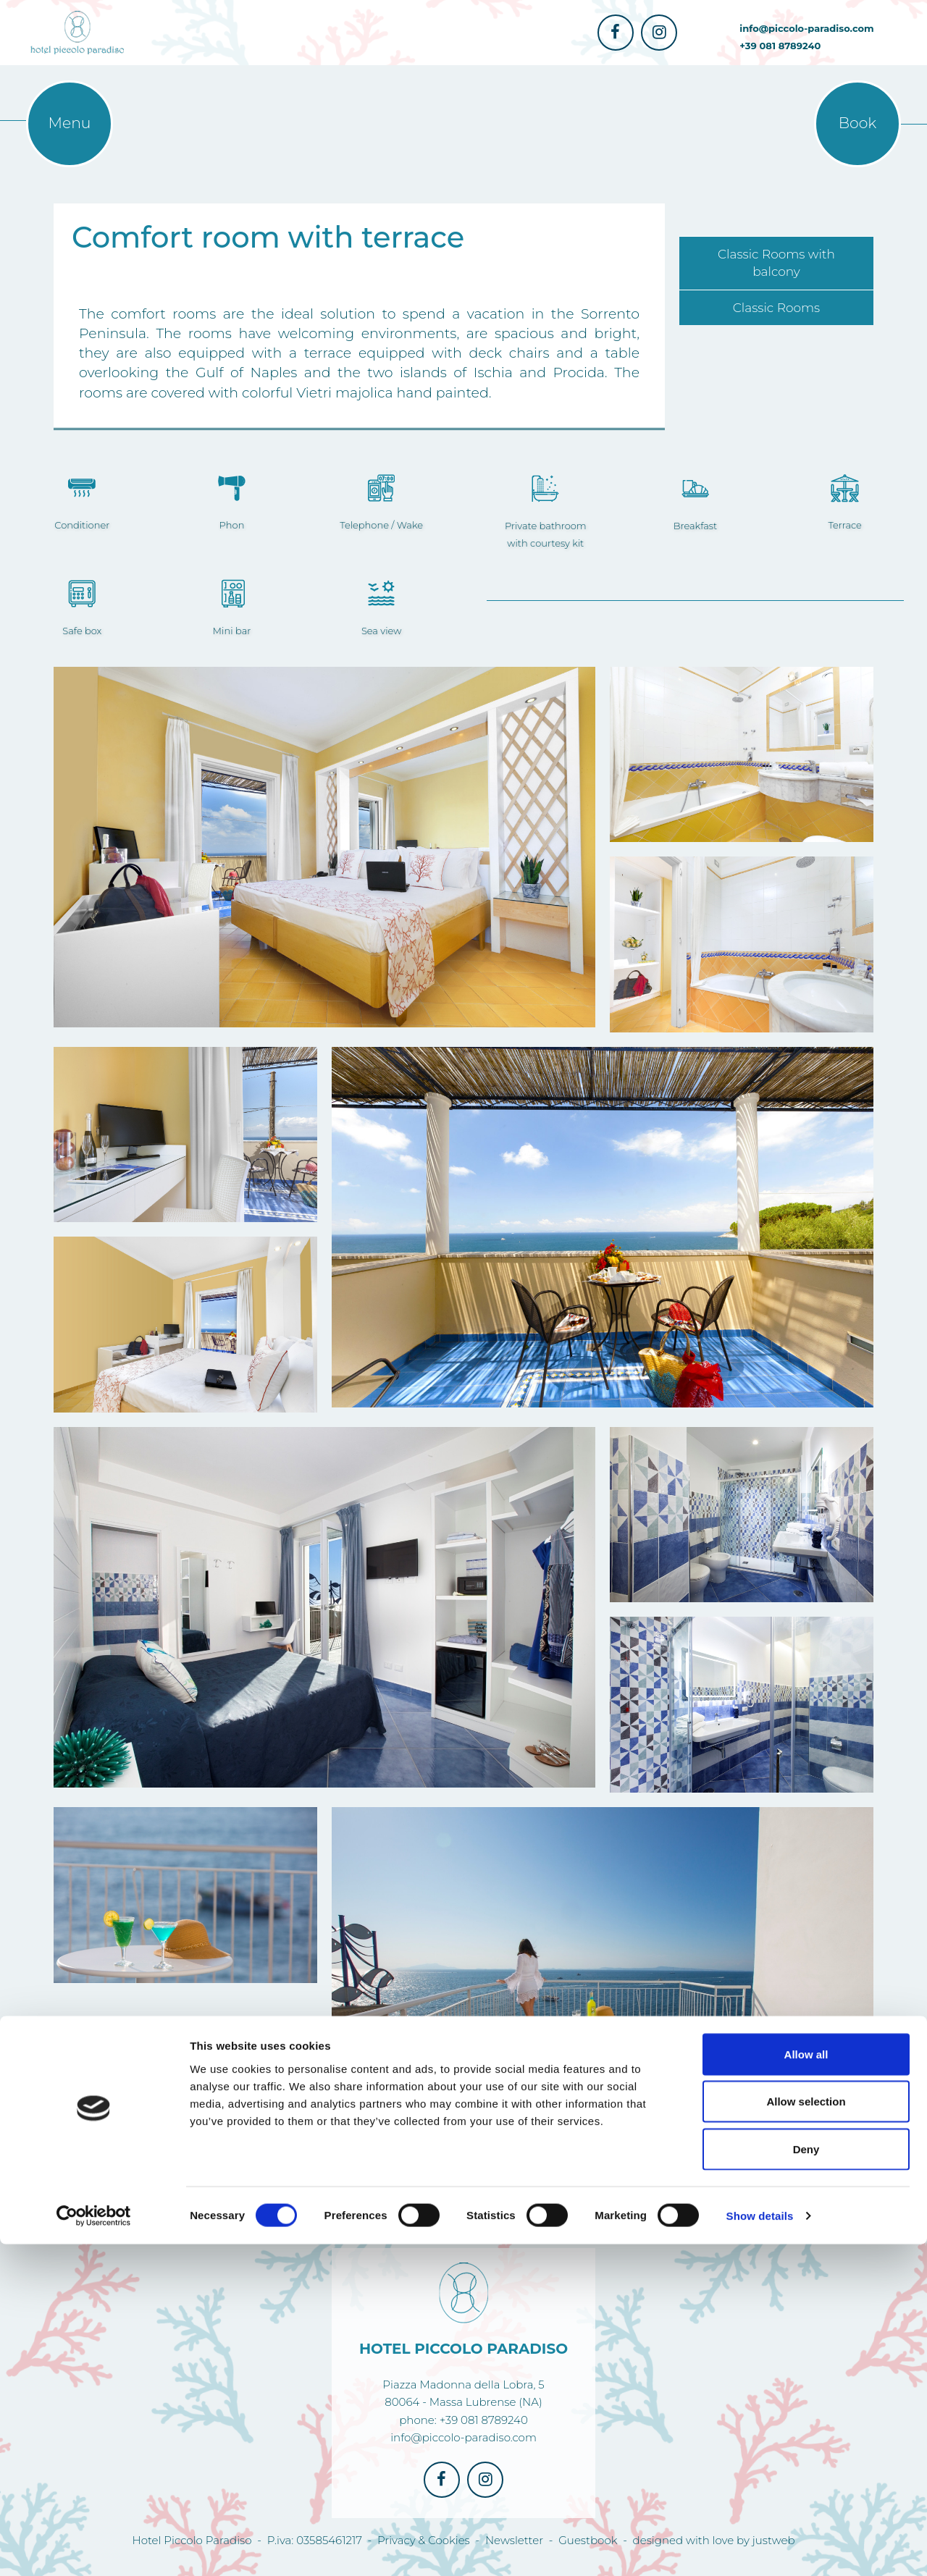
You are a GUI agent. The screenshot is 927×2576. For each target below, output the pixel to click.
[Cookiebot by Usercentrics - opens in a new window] (93, 2548)
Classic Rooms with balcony (776, 263)
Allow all (806, 2386)
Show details (760, 2547)
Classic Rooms (776, 307)
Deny (806, 2481)
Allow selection (805, 2434)
